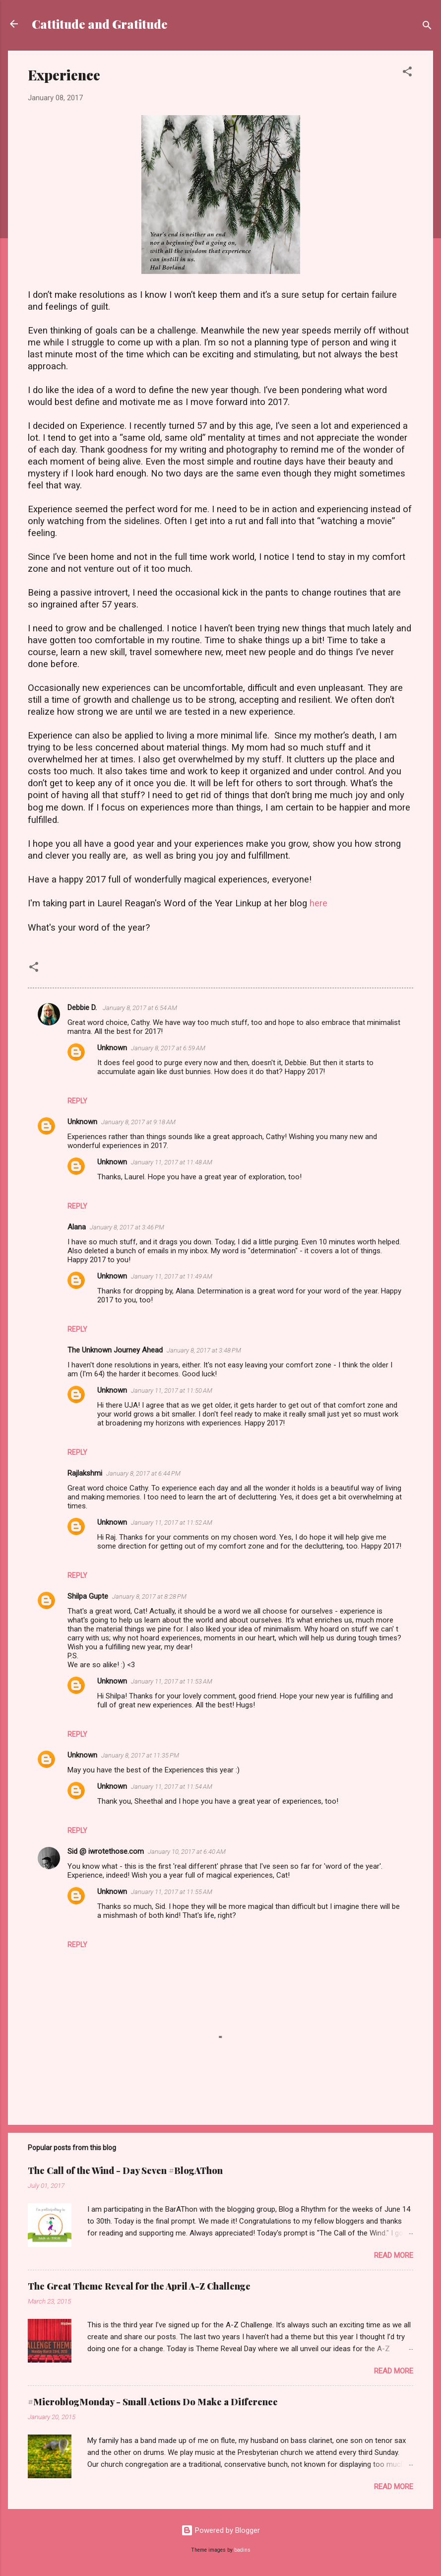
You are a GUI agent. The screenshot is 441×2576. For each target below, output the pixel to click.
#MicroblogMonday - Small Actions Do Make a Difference (153, 2402)
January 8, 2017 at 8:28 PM (149, 1596)
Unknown (112, 1047)
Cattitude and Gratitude (100, 24)
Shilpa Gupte (87, 1596)
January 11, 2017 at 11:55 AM (171, 1892)
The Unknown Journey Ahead (115, 1350)
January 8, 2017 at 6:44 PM (143, 1473)
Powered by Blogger (220, 2530)
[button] (407, 73)
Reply (77, 1101)
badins (242, 2550)
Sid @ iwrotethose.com (105, 1851)
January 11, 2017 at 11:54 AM (171, 1786)
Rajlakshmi (84, 1473)
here (318, 903)
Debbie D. (83, 1007)
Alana (76, 1226)
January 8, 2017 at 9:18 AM (138, 1122)
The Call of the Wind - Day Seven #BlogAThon (125, 2170)
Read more (393, 2255)
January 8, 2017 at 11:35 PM (140, 1755)
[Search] (427, 27)
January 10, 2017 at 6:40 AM (187, 1851)
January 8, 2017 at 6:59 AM (168, 1048)
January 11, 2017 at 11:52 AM (171, 1522)
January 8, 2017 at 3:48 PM (204, 1350)
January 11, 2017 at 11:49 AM (171, 1276)
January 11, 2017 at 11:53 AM (171, 1681)
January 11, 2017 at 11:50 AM (171, 1390)
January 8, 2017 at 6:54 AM (140, 1008)
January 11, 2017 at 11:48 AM (171, 1162)
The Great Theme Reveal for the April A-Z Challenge (139, 2286)
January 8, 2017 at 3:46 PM (127, 1227)
